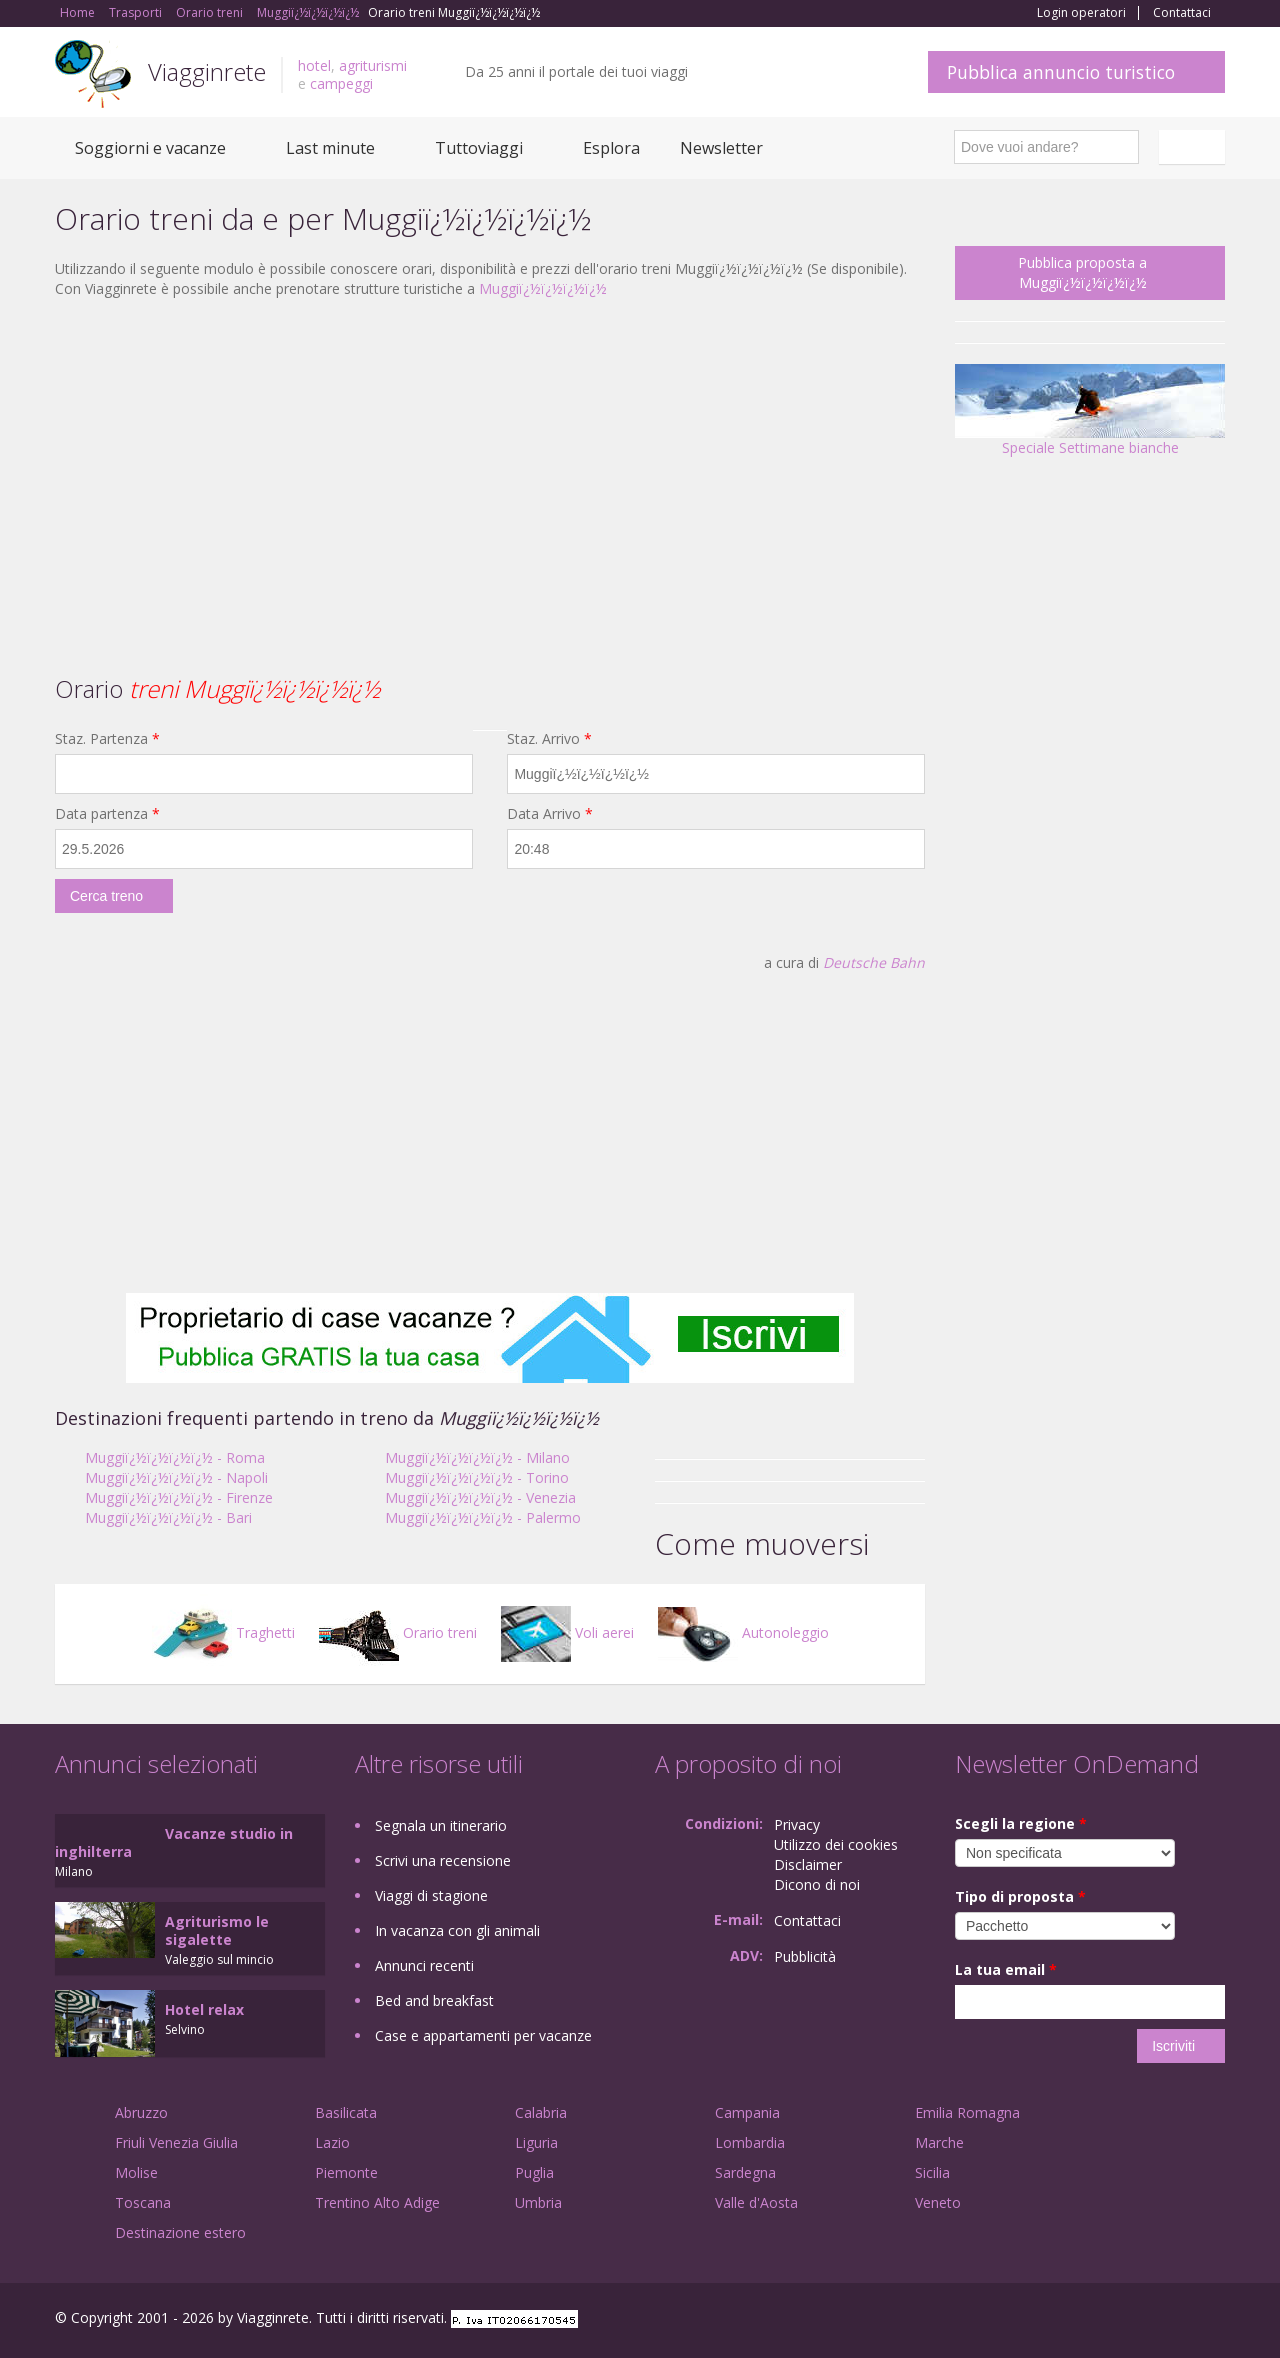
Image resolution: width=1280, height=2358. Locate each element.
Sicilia (932, 2172)
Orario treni (398, 1632)
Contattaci (1182, 13)
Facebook (1074, 2320)
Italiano (1195, 147)
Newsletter (721, 148)
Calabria (541, 2112)
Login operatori (1081, 13)
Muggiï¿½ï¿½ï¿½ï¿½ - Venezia (480, 1497)
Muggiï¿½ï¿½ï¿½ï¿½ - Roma (175, 1457)
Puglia (534, 2172)
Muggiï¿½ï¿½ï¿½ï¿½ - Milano (477, 1457)
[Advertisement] (490, 459)
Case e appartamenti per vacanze (483, 2035)
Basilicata (346, 2112)
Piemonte (346, 2172)
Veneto (938, 2202)
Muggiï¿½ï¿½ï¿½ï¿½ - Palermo (483, 1517)
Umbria (538, 2202)
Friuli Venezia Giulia (176, 2142)
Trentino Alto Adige (377, 2202)
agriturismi (373, 65)
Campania (747, 2112)
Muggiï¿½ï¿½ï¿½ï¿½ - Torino (477, 1477)
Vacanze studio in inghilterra (174, 1842)
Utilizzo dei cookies (836, 1844)
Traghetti (223, 1632)
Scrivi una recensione (443, 1860)
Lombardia (750, 2142)
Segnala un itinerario (441, 1825)
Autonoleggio (743, 1632)
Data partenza (107, 813)
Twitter (1167, 2320)
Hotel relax (204, 2009)
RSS (1214, 2320)
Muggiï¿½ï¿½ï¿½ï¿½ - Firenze (179, 1497)
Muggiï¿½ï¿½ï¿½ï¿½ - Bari (168, 1517)
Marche (939, 2142)
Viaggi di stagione (431, 1895)
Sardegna (745, 2172)
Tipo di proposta (1020, 1896)
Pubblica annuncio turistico (1061, 72)
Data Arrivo (550, 813)
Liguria (536, 2142)
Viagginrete (207, 71)
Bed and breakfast (434, 2000)
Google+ (1117, 2320)
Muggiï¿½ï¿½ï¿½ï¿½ (543, 288)
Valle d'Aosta (756, 2202)
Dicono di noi (817, 1884)
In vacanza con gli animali (457, 1930)
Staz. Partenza (107, 738)
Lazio (332, 2142)
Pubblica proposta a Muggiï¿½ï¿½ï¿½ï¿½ (1082, 272)
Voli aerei (567, 1632)
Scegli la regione (1021, 1823)
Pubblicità (805, 1956)
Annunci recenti (424, 1965)
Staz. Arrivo (549, 738)
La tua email (1006, 1969)
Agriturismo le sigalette (217, 1930)
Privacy (797, 1824)
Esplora (611, 148)
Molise (136, 2172)
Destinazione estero (180, 2232)
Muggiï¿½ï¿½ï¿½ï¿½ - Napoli (176, 1477)
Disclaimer (808, 1864)
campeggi (341, 83)
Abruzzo (141, 2112)
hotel (314, 65)
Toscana (143, 2202)
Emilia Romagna (967, 2112)
